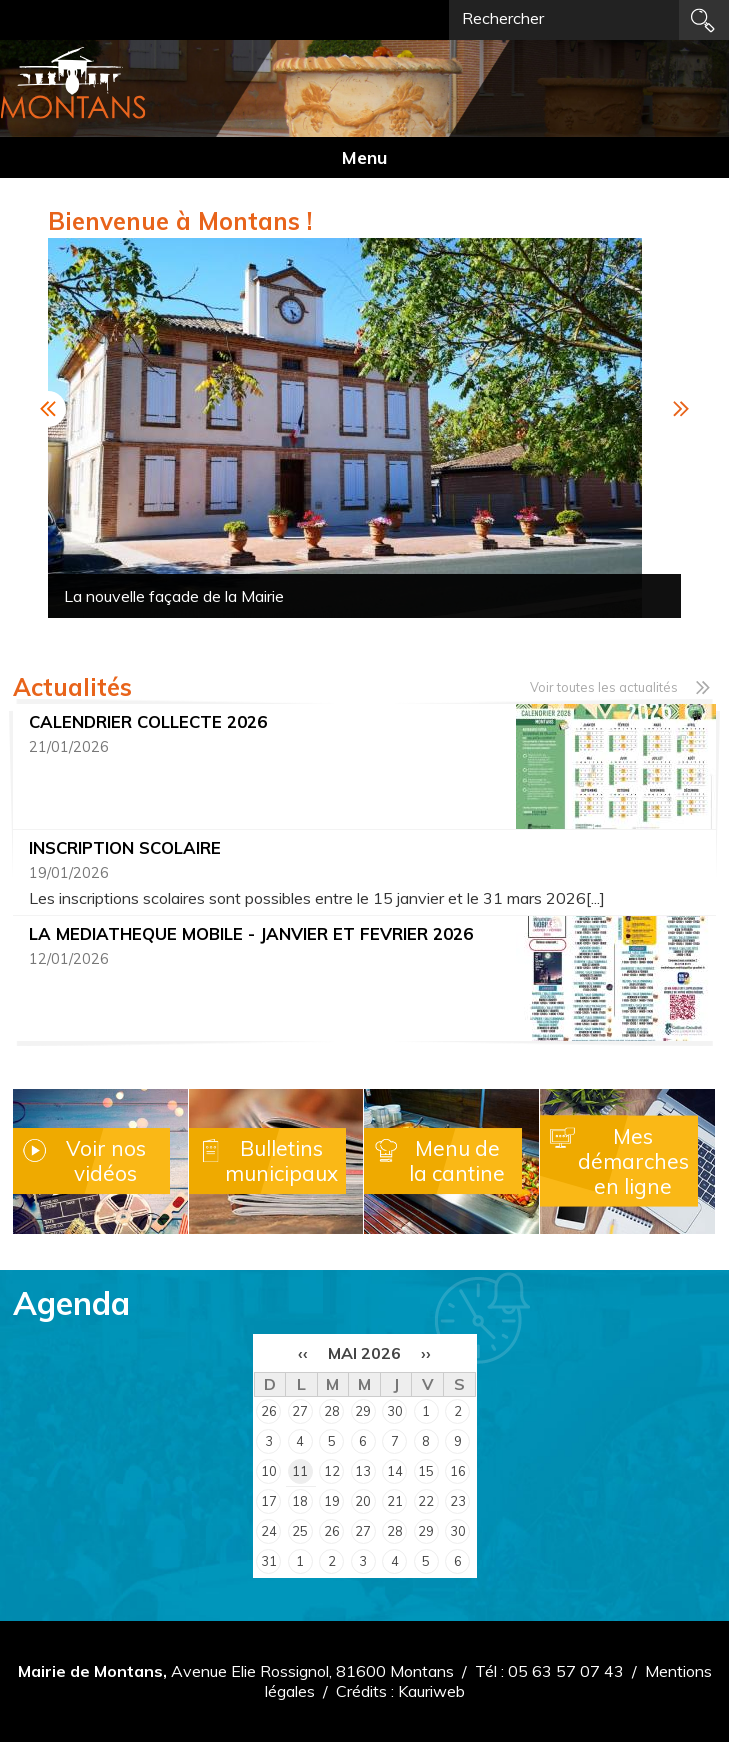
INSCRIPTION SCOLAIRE (125, 847)
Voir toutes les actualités (604, 687)
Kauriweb (431, 1691)
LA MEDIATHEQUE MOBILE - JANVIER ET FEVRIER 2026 (251, 933)
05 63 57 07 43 (566, 1671)
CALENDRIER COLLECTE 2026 (148, 721)
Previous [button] (48, 409)
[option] (365, 428)
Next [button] (681, 409)
